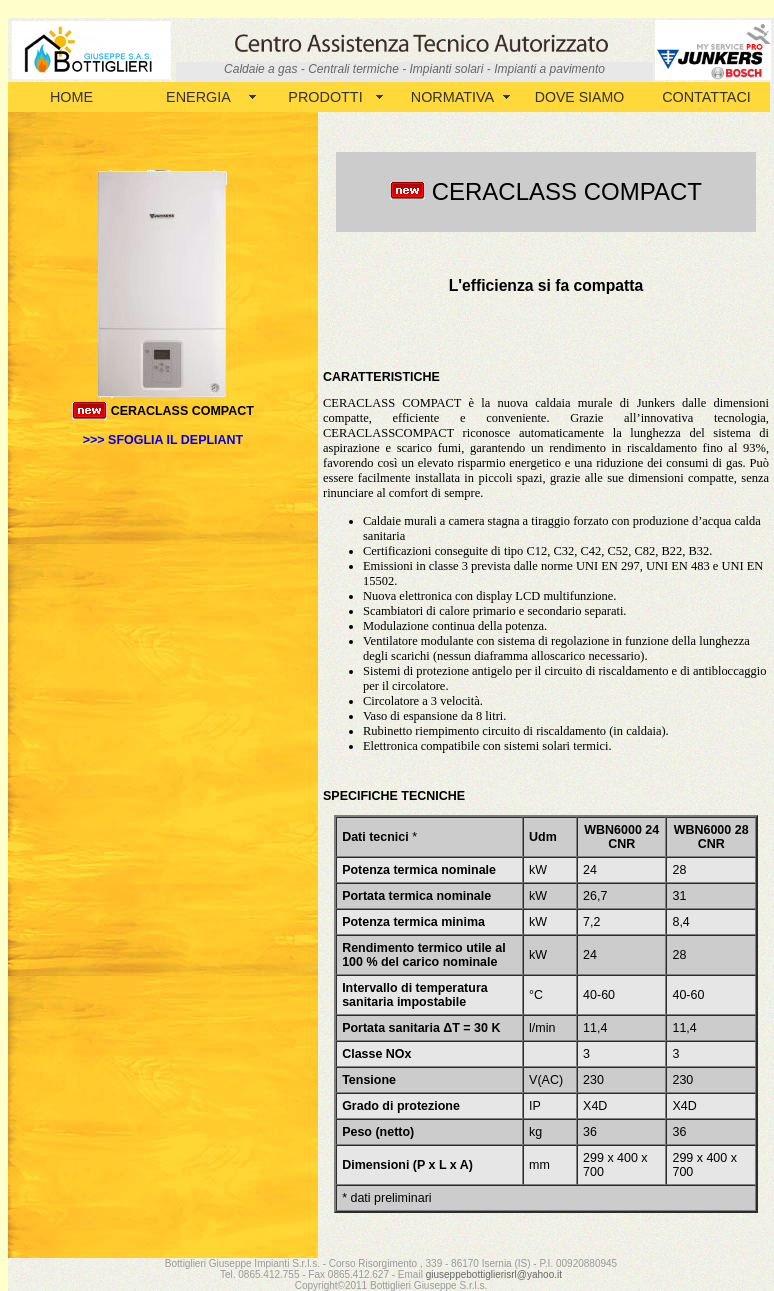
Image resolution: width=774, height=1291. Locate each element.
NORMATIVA (452, 97)
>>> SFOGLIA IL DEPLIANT (163, 440)
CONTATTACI (706, 97)
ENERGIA (198, 97)
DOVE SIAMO (579, 97)
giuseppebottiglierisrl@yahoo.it (494, 1274)
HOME (71, 97)
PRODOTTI (325, 97)
